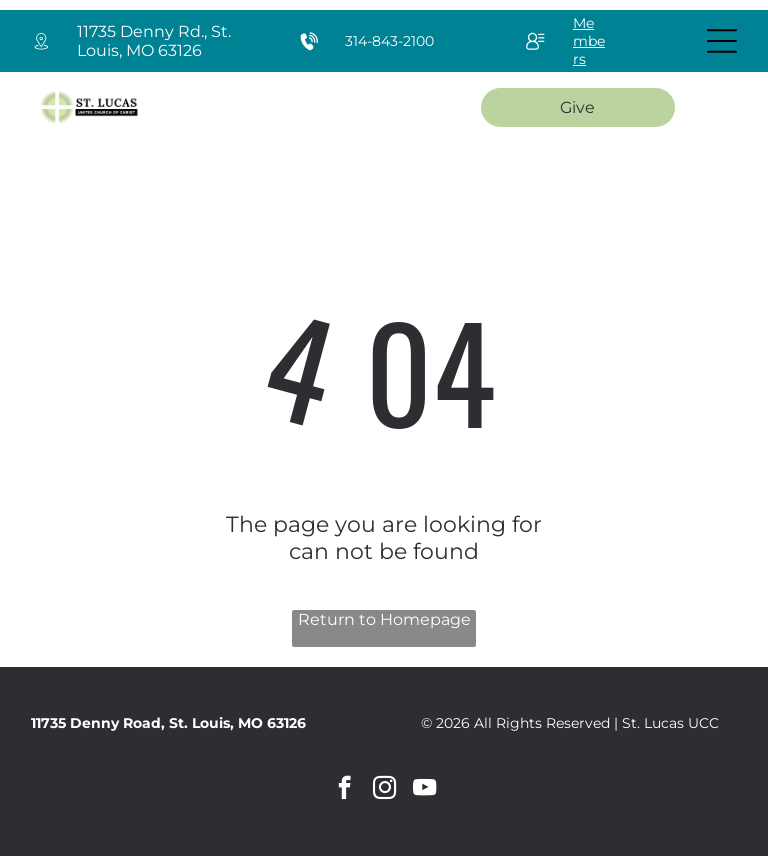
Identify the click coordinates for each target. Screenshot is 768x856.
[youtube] (424, 790)
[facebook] (344, 790)
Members (589, 41)
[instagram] (384, 790)
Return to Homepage (384, 619)
